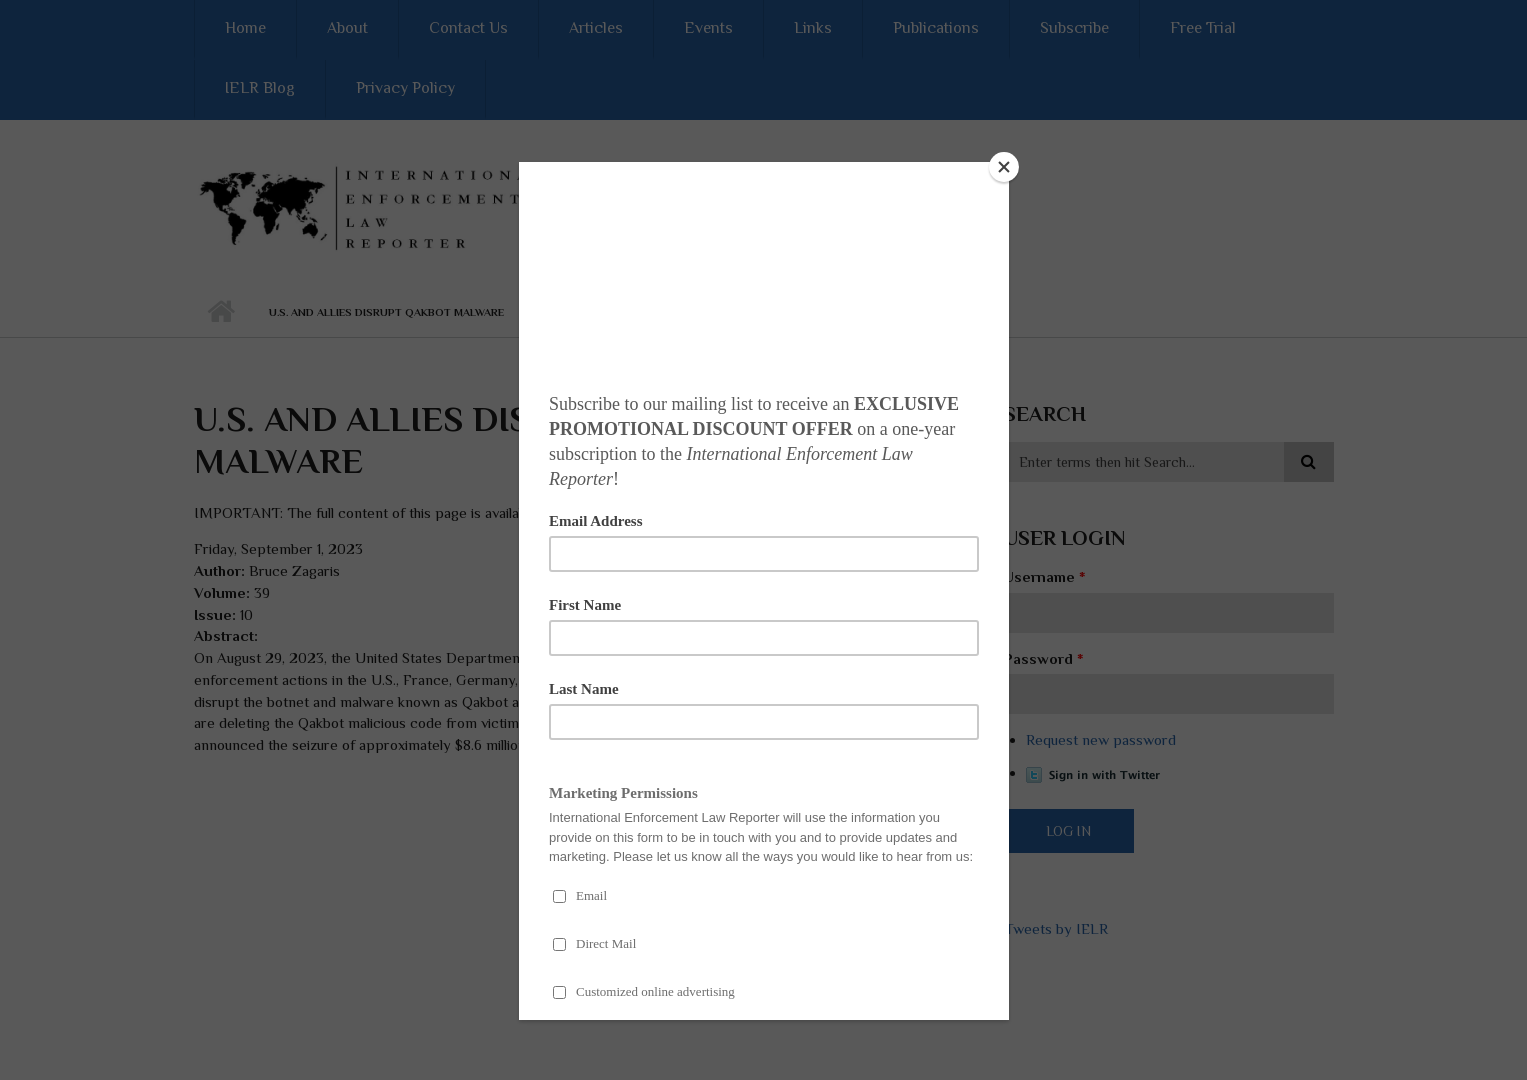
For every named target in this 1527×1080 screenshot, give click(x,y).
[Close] (1004, 167)
